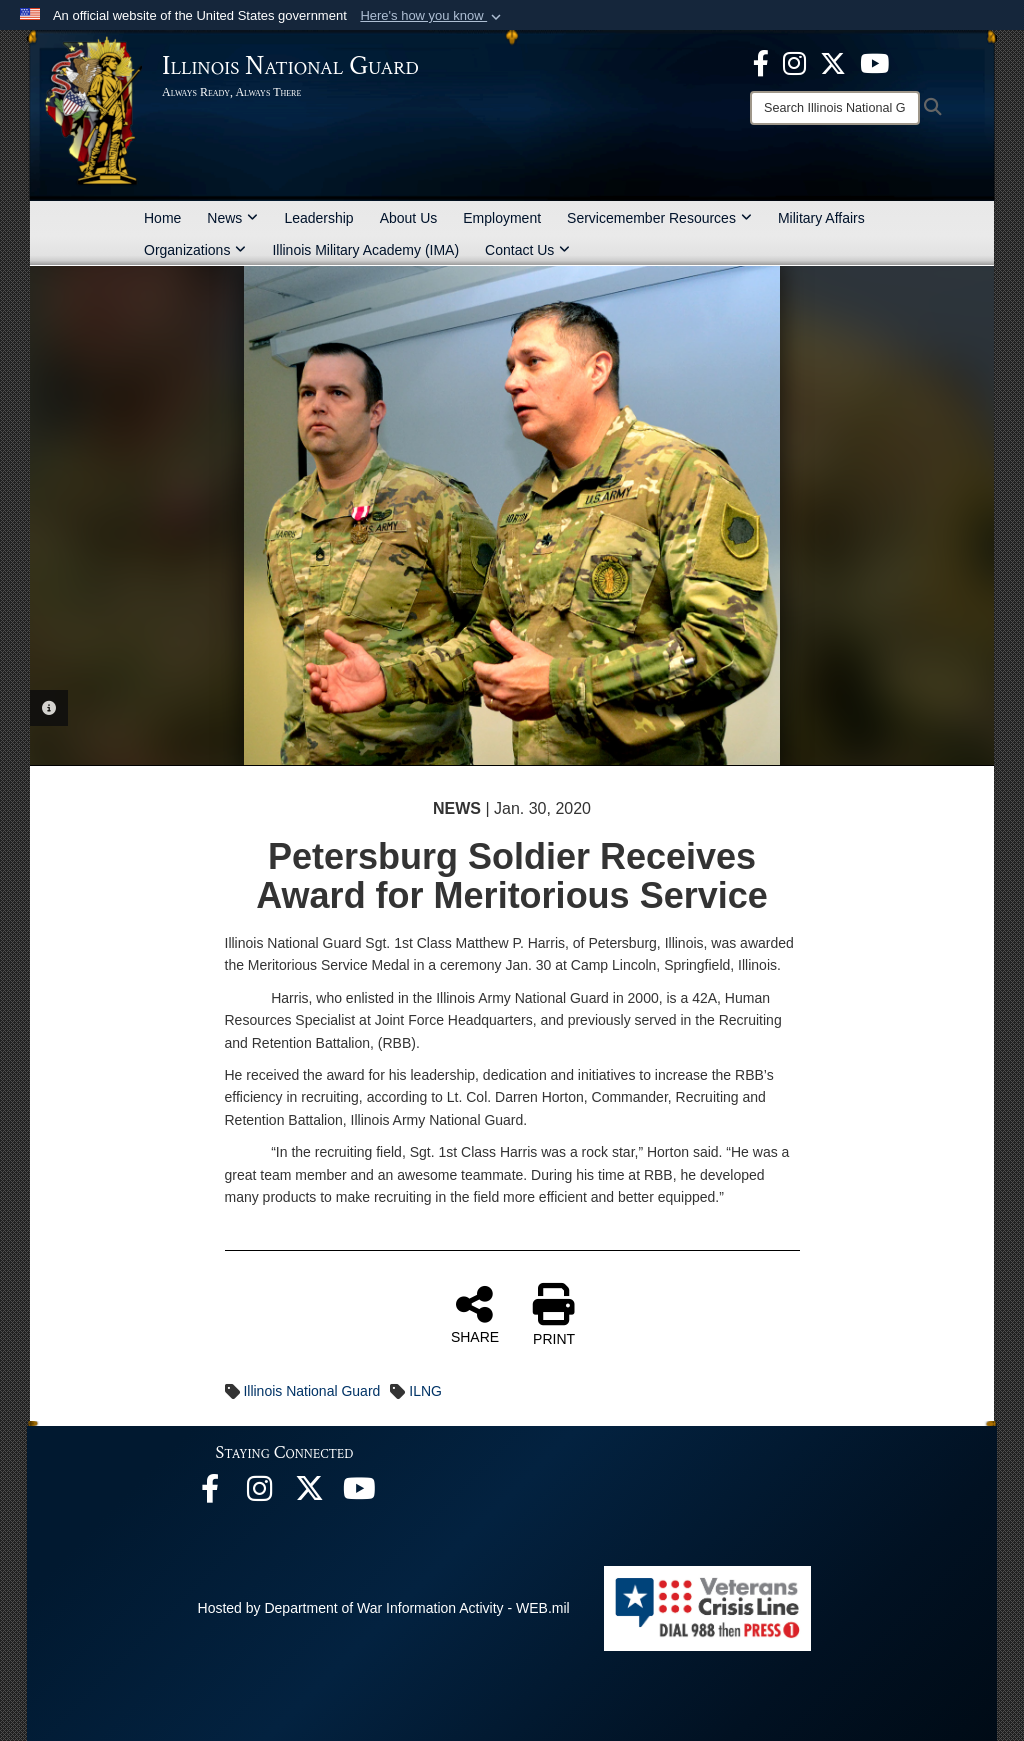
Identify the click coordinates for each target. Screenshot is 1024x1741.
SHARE (475, 1314)
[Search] (835, 108)
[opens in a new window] (833, 62)
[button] (432, 16)
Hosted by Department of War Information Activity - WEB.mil (384, 1608)
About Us (409, 218)
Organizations (195, 250)
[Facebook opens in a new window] (761, 62)
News (232, 218)
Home (162, 218)
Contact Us (527, 250)
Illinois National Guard (311, 1391)
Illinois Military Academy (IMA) (365, 250)
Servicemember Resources (659, 218)
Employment (502, 218)
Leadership (318, 218)
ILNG (425, 1391)
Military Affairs (821, 218)
